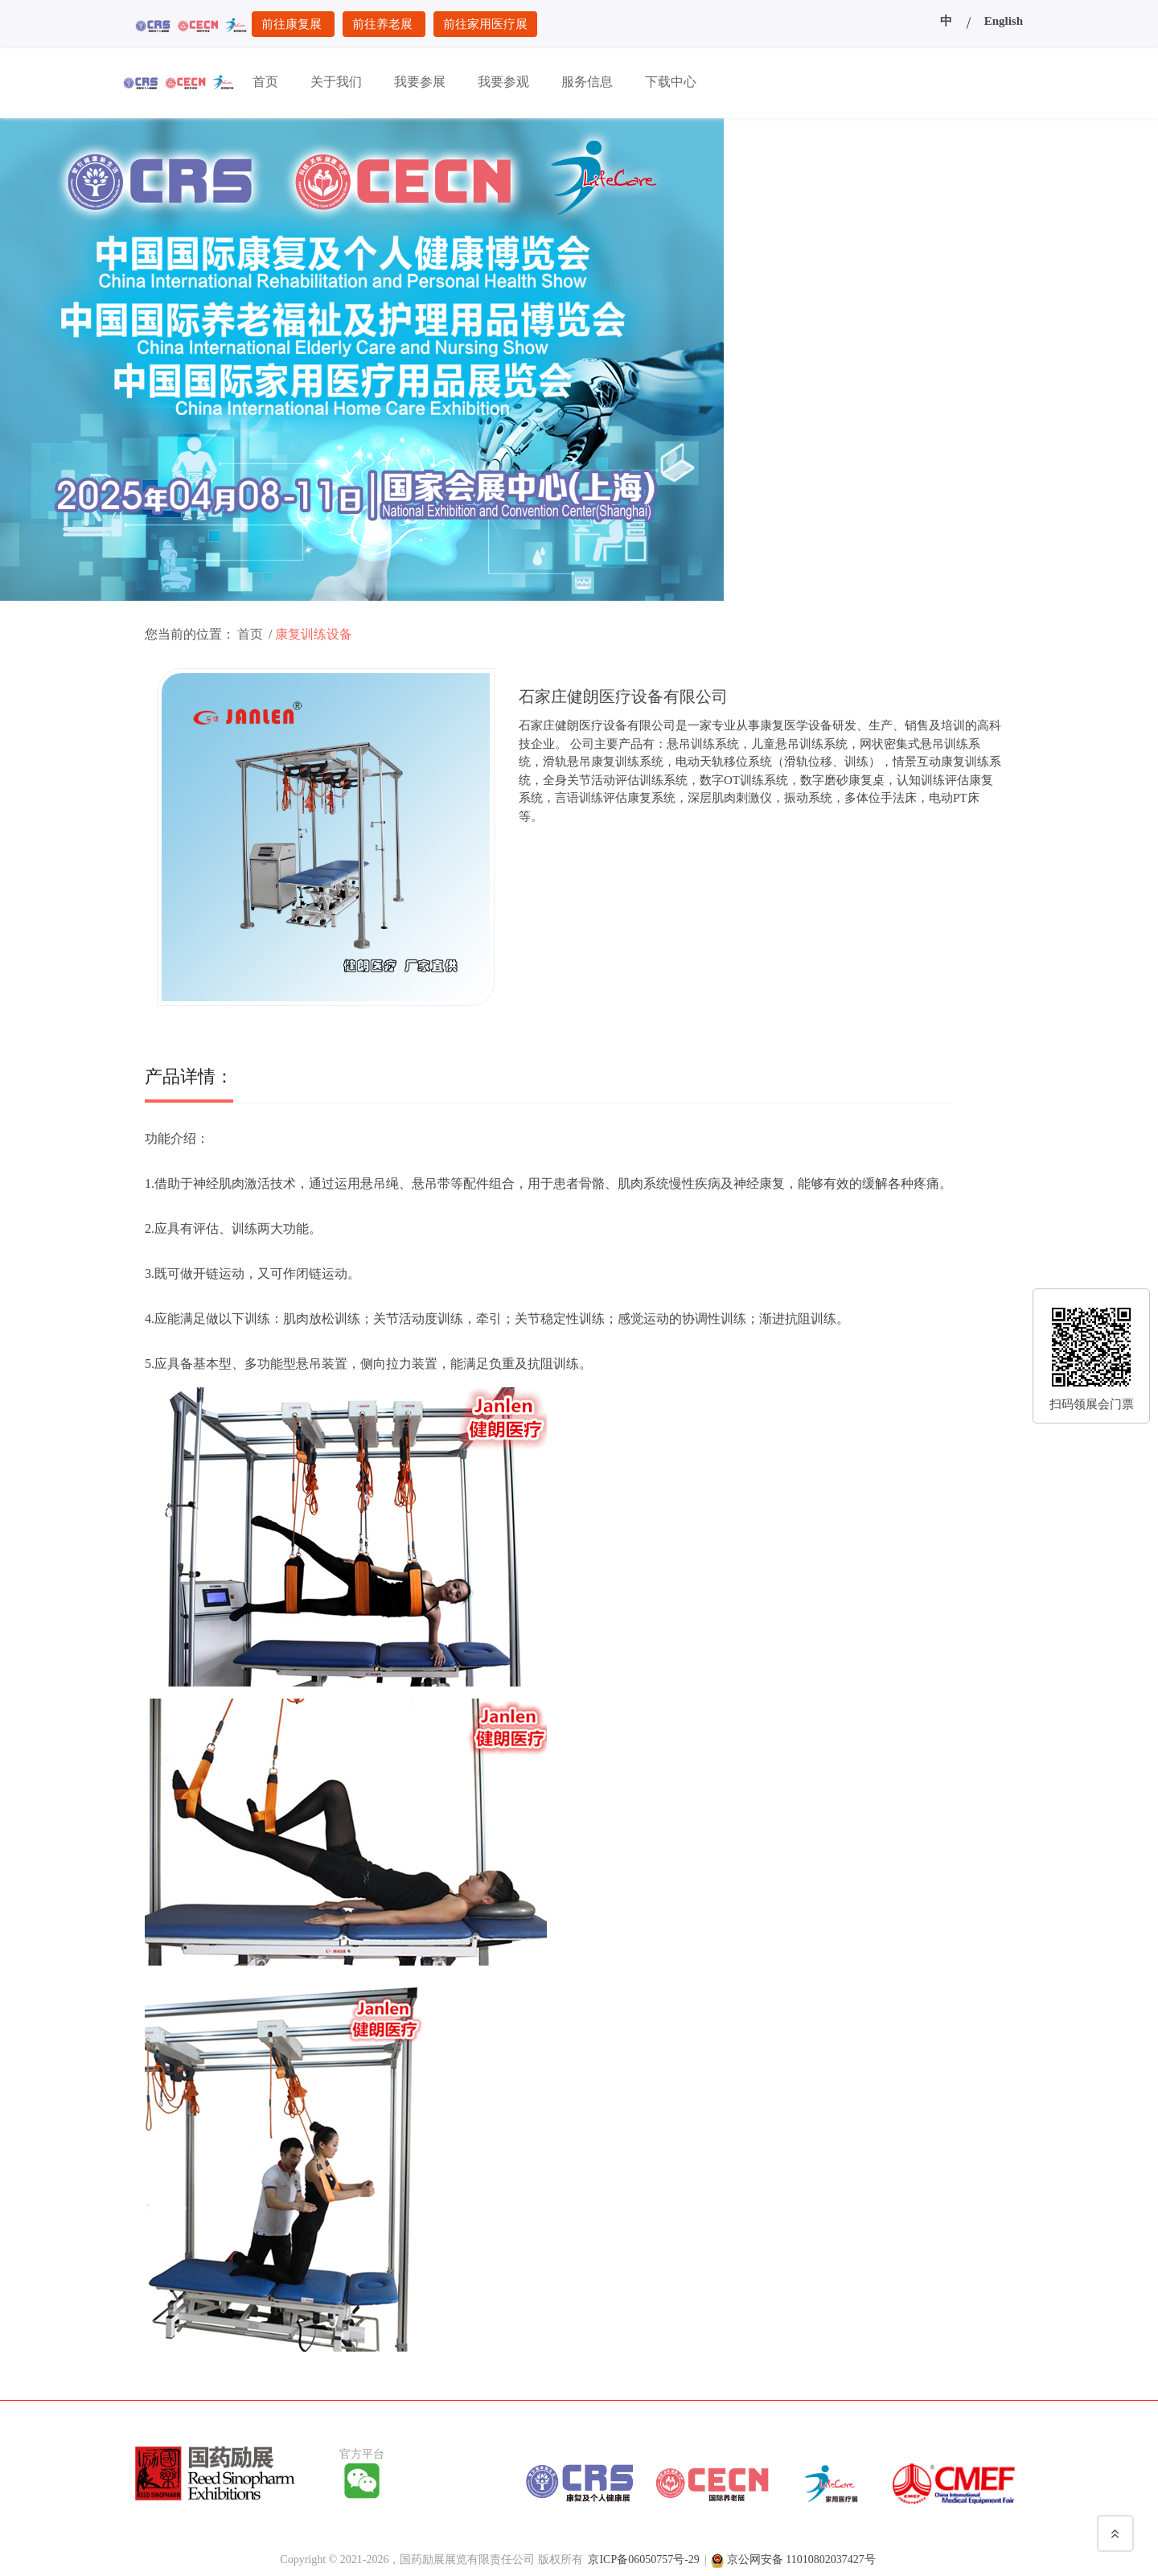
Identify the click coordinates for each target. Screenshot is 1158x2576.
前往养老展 (384, 24)
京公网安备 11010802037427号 (801, 2559)
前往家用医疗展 (485, 24)
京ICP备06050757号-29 (643, 2559)
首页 (250, 634)
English (1003, 20)
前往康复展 (293, 24)
